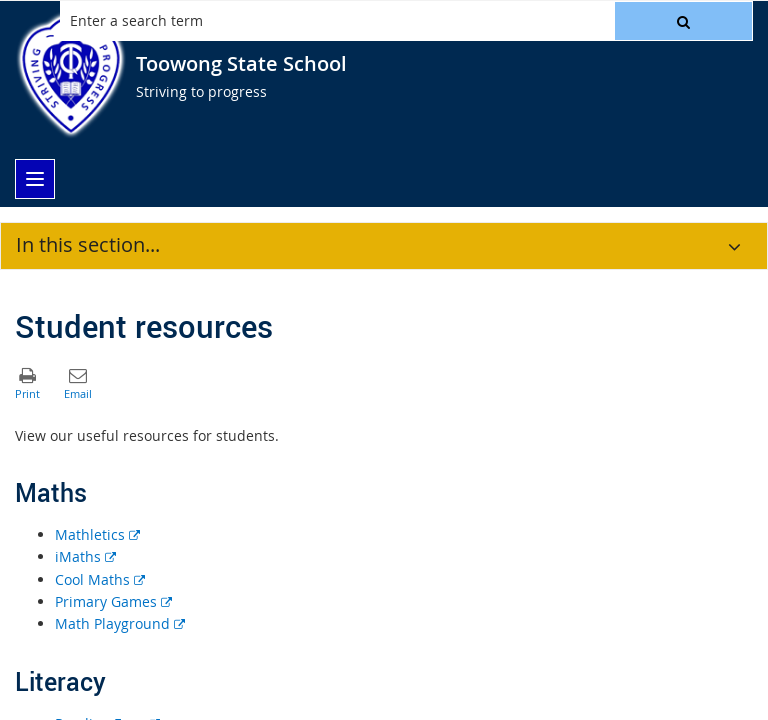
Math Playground (120, 623)
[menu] (35, 179)
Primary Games (113, 601)
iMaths (85, 556)
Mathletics (97, 534)
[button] (683, 21)
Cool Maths (100, 579)
